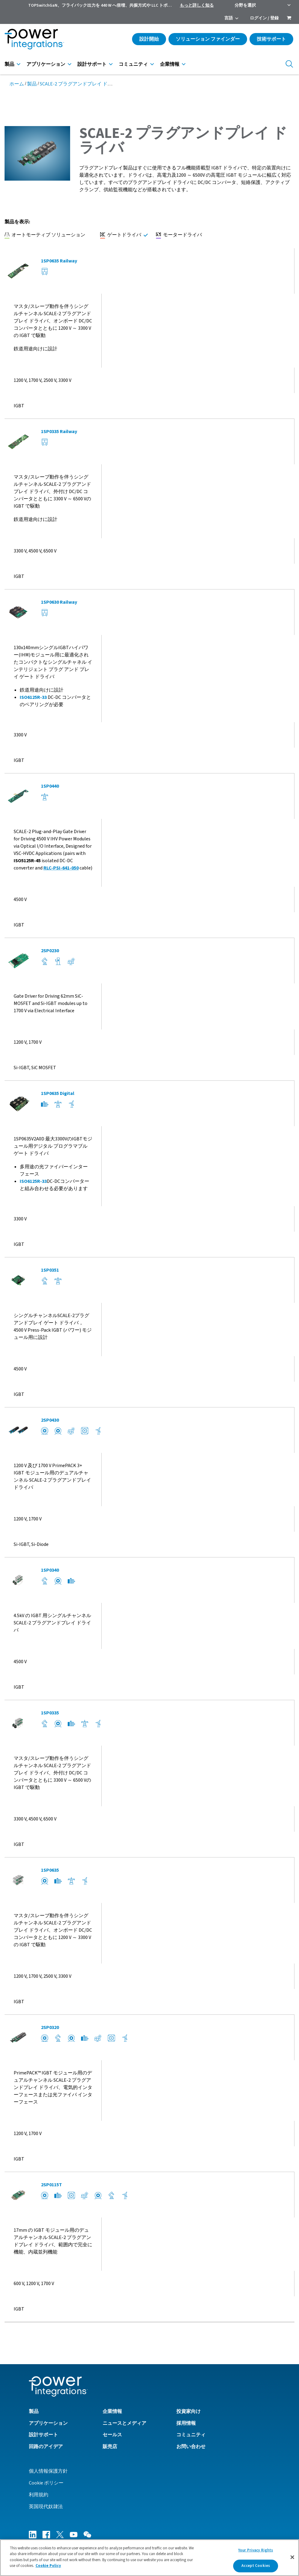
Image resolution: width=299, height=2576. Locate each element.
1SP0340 (50, 1570)
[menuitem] (289, 18)
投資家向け (188, 2411)
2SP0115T (51, 2184)
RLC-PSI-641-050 (61, 868)
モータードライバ (179, 235)
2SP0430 (50, 1420)
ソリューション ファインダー (208, 39)
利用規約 (38, 2494)
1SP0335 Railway (59, 431)
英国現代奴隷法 (46, 2506)
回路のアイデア (46, 2446)
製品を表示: (17, 222)
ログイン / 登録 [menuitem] (264, 18)
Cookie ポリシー (46, 2483)
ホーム (16, 84)
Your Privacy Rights (255, 2552)
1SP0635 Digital (57, 1093)
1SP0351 (50, 1270)
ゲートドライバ (120, 235)
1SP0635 (50, 1870)
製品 (9, 64)
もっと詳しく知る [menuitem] (197, 5)
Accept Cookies (255, 2567)
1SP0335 (50, 1713)
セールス (112, 2434)
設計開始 (149, 39)
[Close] (292, 2559)
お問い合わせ (191, 2446)
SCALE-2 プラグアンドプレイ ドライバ (81, 84)
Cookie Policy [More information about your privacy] (48, 2568)
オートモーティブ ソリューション (45, 235)
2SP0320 (50, 2027)
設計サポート (92, 64)
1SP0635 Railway (59, 261)
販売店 (110, 2446)
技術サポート (271, 39)
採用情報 (186, 2423)
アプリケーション (45, 64)
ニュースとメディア (124, 2423)
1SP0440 (50, 786)
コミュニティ (133, 64)
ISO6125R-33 (33, 697)
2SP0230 (50, 950)
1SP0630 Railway (59, 602)
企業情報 (169, 64)
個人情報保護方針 (48, 2471)
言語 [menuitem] (228, 18)
